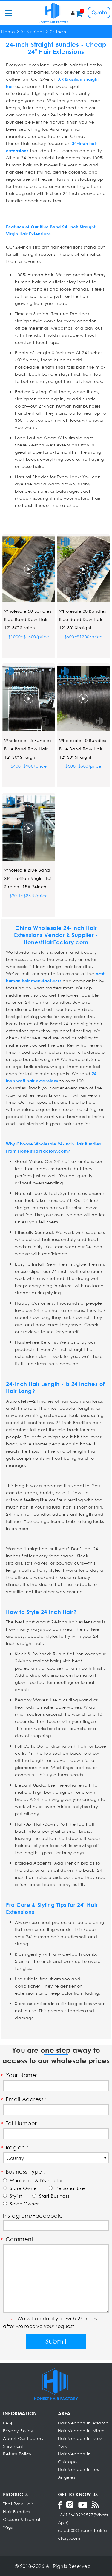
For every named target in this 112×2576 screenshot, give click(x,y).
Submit (56, 2341)
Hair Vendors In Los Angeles (78, 2473)
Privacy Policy (18, 2430)
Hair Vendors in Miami (82, 2430)
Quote (99, 12)
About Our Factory (23, 2438)
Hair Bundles (16, 2511)
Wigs (8, 2527)
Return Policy (17, 2454)
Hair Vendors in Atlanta (83, 2423)
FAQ (7, 2423)
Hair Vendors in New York (80, 2442)
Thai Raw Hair (18, 2504)
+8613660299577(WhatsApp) (83, 2518)
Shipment (13, 2446)
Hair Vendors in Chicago (74, 2457)
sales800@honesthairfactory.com (82, 2534)
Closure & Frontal (21, 2519)
